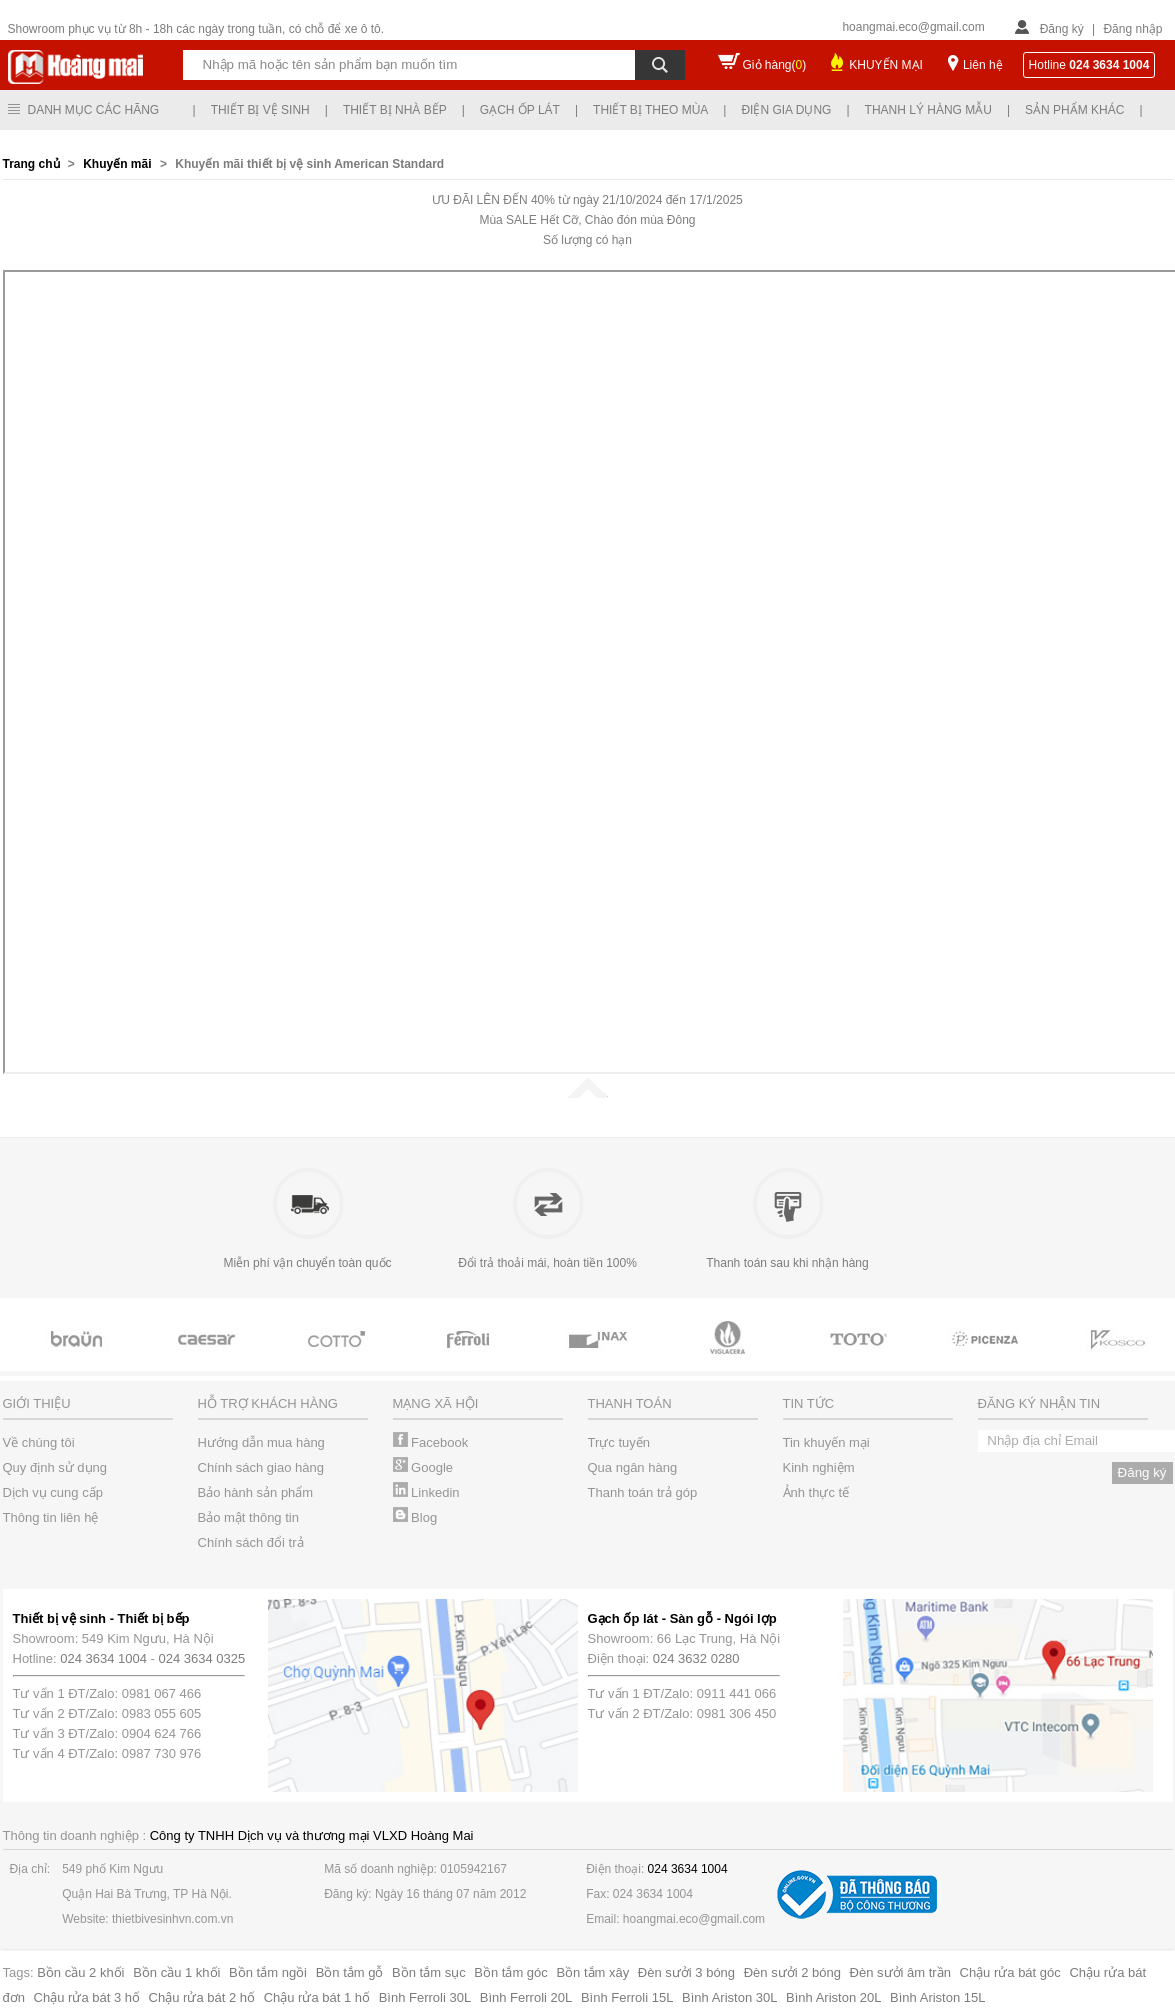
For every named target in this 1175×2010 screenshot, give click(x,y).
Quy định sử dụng (55, 1467)
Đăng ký (1062, 29)
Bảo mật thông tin (248, 1517)
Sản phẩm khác (1074, 110)
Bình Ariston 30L (729, 1997)
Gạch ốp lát (520, 110)
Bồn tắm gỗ (350, 1972)
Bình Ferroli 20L (526, 1997)
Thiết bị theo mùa (650, 110)
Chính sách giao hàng (261, 1467)
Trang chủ (33, 164)
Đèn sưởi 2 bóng (792, 1972)
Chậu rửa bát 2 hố (202, 1997)
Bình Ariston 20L (833, 1997)
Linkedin (426, 1492)
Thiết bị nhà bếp (395, 110)
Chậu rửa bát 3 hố (87, 1997)
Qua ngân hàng (633, 1467)
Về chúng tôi (39, 1442)
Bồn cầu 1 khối (176, 1972)
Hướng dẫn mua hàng (261, 1442)
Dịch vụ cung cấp (53, 1492)
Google (423, 1467)
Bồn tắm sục (429, 1972)
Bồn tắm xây (592, 1972)
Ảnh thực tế (816, 1492)
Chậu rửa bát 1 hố (317, 1997)
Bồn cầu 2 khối (80, 1972)
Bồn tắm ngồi (268, 1972)
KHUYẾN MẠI (886, 65)
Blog (415, 1517)
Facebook (431, 1442)
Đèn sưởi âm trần (900, 1972)
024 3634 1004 (103, 1658)
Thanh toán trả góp (643, 1492)
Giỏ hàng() (775, 65)
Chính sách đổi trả (251, 1542)
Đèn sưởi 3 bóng (686, 1972)
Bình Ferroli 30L (425, 1997)
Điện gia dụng (786, 110)
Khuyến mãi (117, 164)
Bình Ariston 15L (937, 1997)
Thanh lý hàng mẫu (928, 110)
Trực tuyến (619, 1442)
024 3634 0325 (202, 1658)
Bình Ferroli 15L (627, 1997)
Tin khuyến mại (826, 1442)
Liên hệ (983, 65)
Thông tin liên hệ (51, 1517)
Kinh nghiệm (819, 1467)
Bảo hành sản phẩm (256, 1492)
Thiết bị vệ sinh (260, 110)
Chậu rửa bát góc (1010, 1972)
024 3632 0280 (696, 1658)
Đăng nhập (1132, 29)
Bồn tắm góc (511, 1972)
